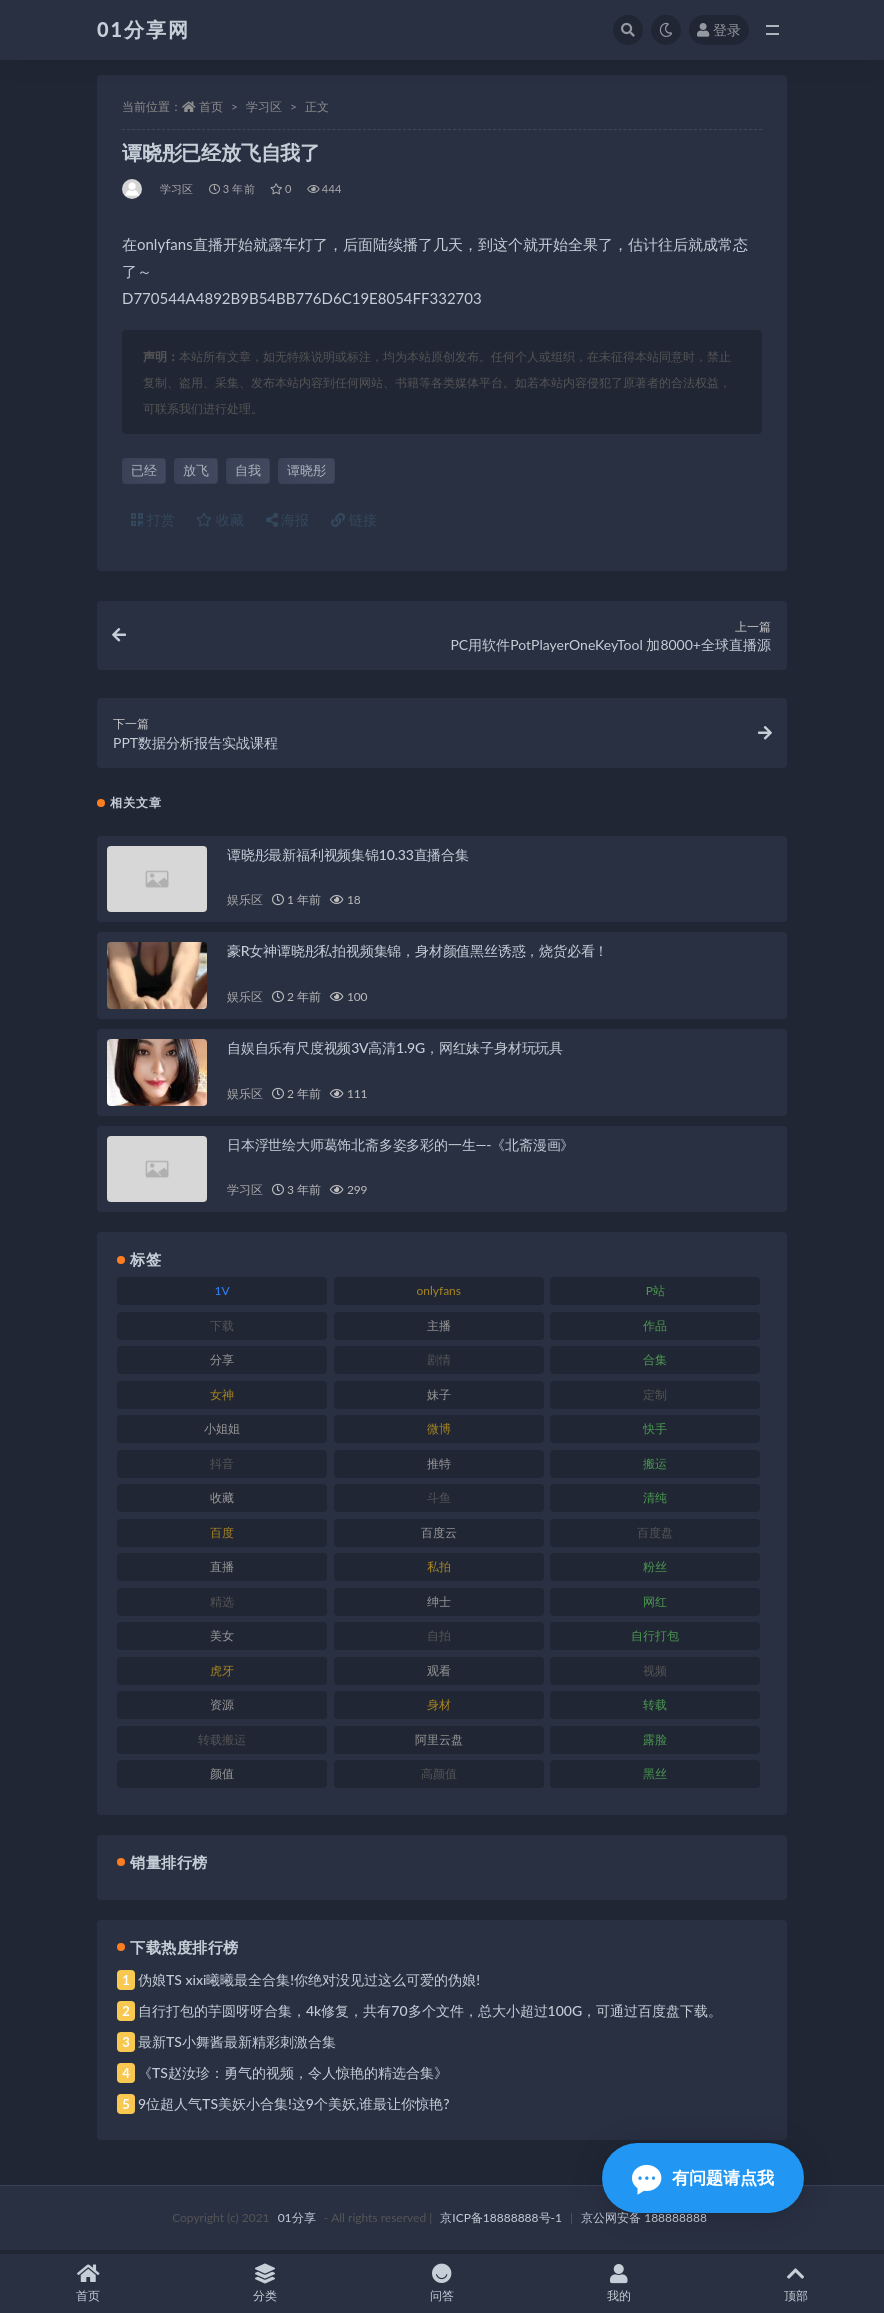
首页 (211, 106)
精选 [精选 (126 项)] (222, 1604)
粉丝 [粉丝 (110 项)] (655, 1570)
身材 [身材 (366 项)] (439, 1708)
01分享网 (143, 29)
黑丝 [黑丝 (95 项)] (655, 1777)
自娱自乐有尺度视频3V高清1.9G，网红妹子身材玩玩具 (395, 1050)
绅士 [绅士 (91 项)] (439, 1604)
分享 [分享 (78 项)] (222, 1363)
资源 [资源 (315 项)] (222, 1708)
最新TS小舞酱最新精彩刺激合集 (237, 2044)
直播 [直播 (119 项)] (222, 1570)
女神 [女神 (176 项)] (222, 1397)
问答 (442, 2283)
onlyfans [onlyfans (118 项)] (438, 1294)
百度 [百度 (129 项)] (222, 1535)
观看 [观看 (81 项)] (439, 1673)
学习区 (264, 106)
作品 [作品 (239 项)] (655, 1328)
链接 (354, 519)
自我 (248, 470)
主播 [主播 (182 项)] (439, 1328)
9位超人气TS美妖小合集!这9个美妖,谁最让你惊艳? (293, 2106)
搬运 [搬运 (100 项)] (655, 1466)
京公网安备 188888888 (644, 2220)
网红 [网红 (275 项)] (655, 1604)
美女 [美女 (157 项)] (222, 1639)
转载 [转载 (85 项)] (655, 1708)
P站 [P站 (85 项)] (655, 1294)
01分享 (297, 2220)
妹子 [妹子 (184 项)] (439, 1397)
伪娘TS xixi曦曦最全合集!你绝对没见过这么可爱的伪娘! (309, 1982)
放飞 (196, 470)
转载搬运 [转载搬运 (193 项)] (222, 1742)
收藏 (220, 519)
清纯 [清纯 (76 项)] (655, 1501)
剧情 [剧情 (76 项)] (439, 1363)
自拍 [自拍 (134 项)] (439, 1639)
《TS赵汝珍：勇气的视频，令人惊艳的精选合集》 (293, 2075)
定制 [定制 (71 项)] (655, 1397)
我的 (618, 2283)
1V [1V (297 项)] (222, 1294)
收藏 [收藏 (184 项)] (222, 1501)
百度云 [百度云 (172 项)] (439, 1535)
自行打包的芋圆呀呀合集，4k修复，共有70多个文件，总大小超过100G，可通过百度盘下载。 (430, 2013)
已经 (144, 470)
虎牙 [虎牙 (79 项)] (222, 1673)
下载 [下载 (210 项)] (222, 1328)
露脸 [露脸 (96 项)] (655, 1742)
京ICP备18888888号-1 (501, 2220)
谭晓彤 (306, 470)
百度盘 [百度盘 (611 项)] (655, 1535)
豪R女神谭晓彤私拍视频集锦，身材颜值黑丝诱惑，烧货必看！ (417, 954)
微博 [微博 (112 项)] (439, 1432)
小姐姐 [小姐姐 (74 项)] (222, 1432)
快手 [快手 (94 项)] (655, 1432)
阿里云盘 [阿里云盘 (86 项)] (439, 1742)
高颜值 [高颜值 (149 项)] (439, 1777)
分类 (265, 2283)
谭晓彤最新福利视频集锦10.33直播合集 (348, 857)
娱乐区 (244, 903)
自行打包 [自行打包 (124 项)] (655, 1639)
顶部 (795, 2283)
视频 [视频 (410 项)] (655, 1673)
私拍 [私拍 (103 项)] (439, 1570)
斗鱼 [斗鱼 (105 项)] (439, 1501)
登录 (719, 29)
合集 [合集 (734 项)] (655, 1363)
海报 (288, 519)
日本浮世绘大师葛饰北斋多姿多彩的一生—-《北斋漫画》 (400, 1147)
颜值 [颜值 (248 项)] (222, 1777)
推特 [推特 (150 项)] (439, 1466)
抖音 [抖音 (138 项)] (222, 1466)
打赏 (153, 519)
